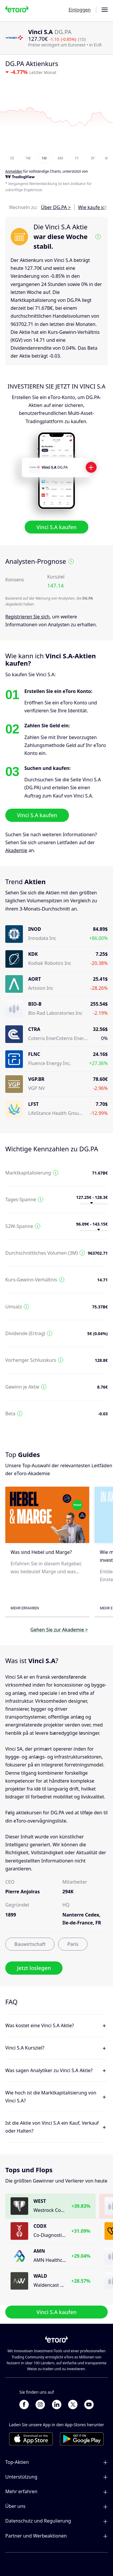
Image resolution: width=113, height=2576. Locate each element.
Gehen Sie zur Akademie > (59, 1629)
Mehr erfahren (25, 1608)
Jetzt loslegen (34, 1968)
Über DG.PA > (56, 207)
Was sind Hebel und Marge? (41, 1552)
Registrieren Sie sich (27, 616)
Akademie (16, 850)
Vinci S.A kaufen (56, 527)
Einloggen (80, 9)
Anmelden (13, 171)
